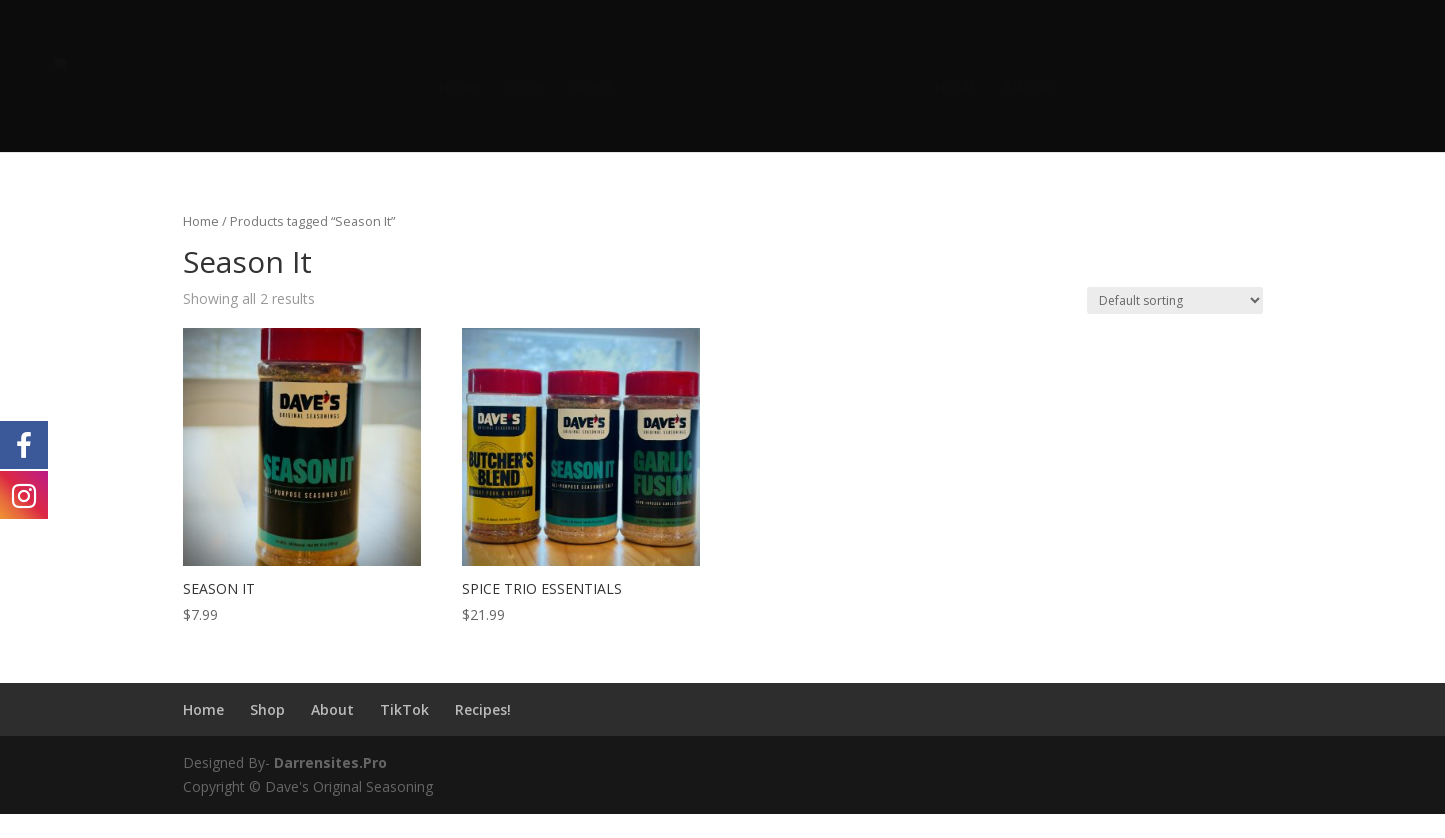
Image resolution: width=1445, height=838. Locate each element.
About (591, 88)
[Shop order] (1175, 300)
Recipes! (483, 709)
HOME (956, 88)
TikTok (1027, 88)
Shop (267, 709)
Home (459, 88)
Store (525, 88)
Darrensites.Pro (330, 762)
